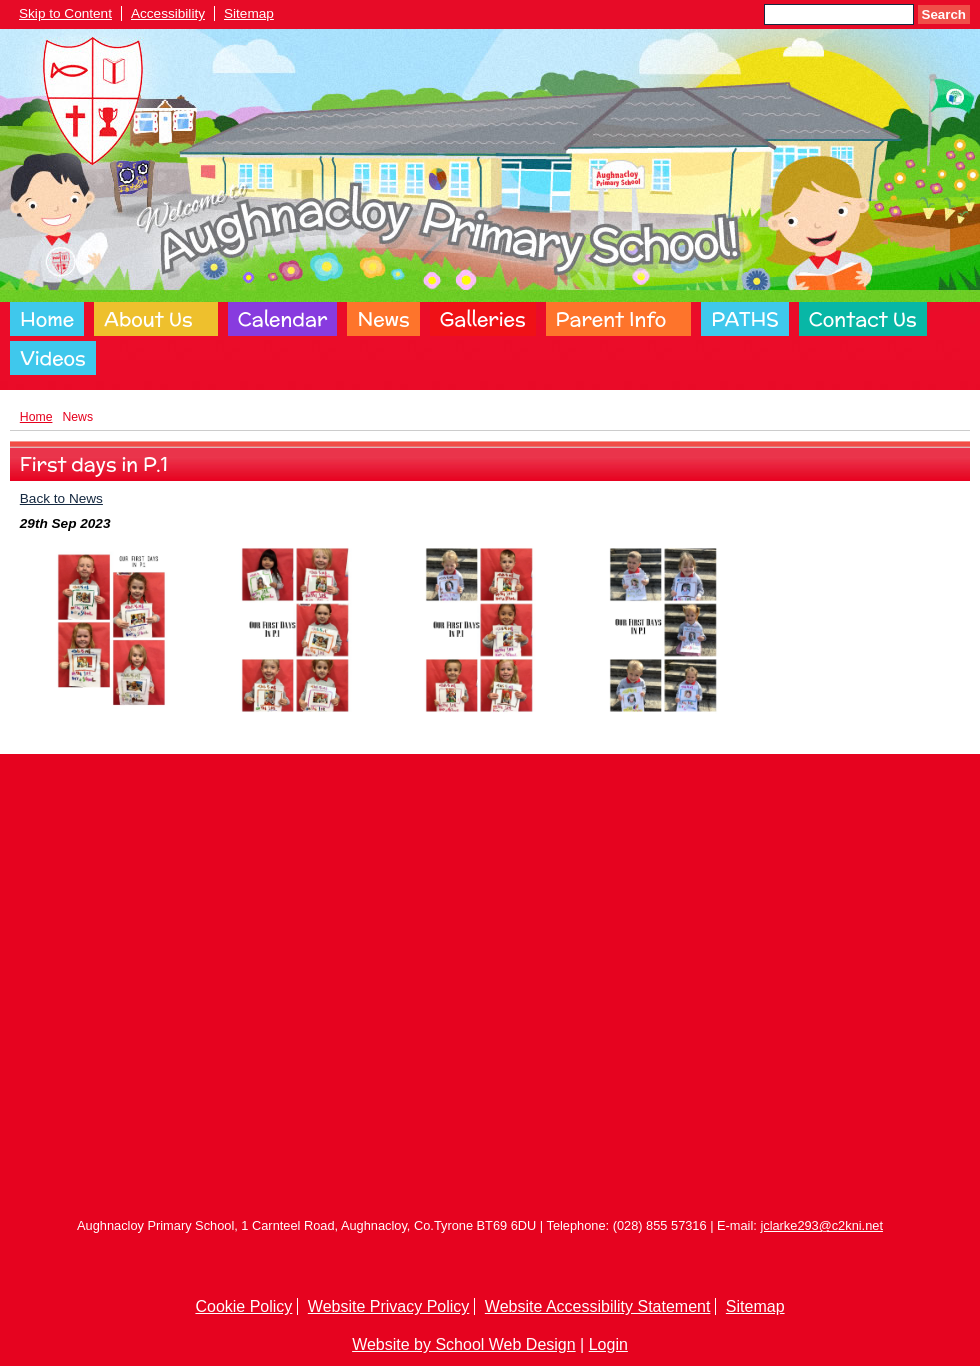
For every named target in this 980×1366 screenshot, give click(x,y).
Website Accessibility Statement (598, 1306)
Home (47, 319)
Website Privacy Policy (389, 1306)
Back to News (61, 498)
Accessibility (168, 13)
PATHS (744, 319)
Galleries (483, 319)
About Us (148, 319)
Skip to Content (65, 13)
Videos (53, 358)
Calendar (283, 319)
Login (608, 1344)
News (383, 319)
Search (944, 14)
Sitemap (249, 13)
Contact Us (863, 319)
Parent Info (611, 319)
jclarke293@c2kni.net (821, 1225)
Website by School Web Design (464, 1344)
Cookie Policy (243, 1306)
